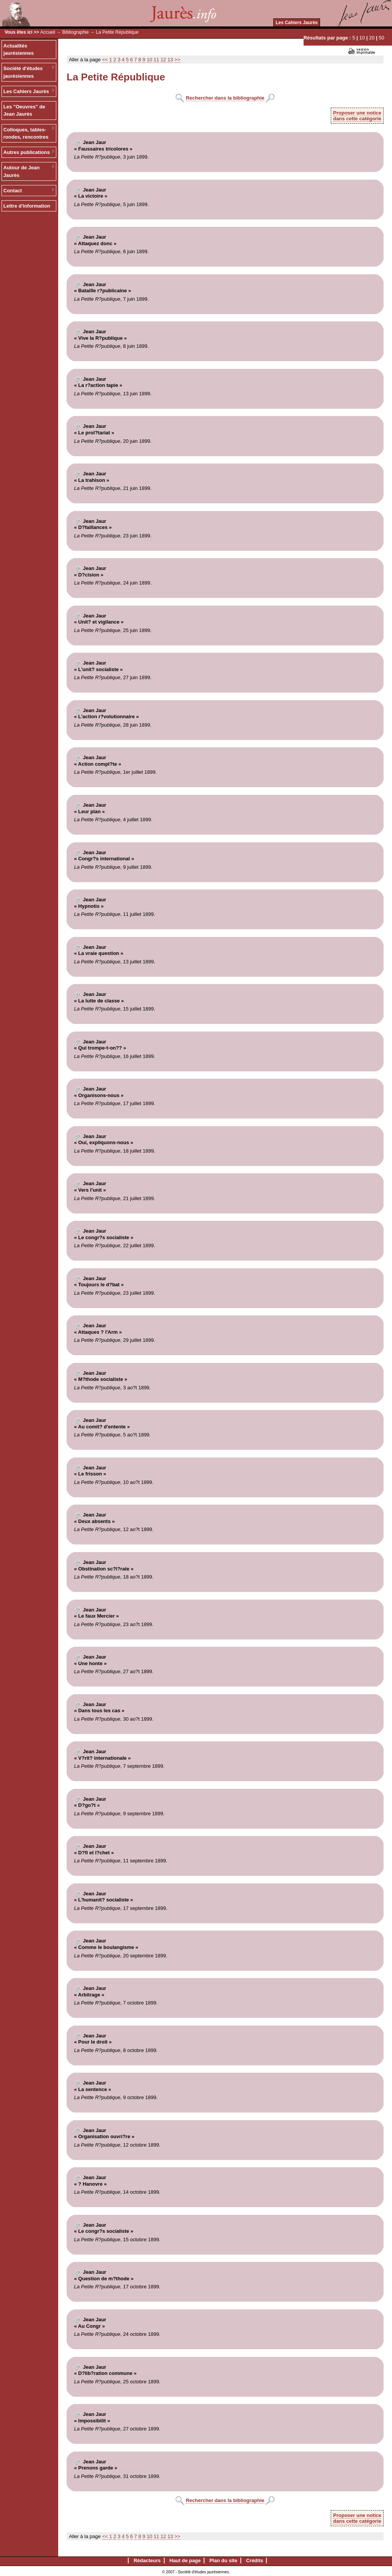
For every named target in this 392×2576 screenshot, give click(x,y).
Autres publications (26, 152)
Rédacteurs (147, 2560)
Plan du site (223, 2560)
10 (362, 38)
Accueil (47, 32)
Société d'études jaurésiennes (23, 72)
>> (177, 59)
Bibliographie (75, 32)
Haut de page (185, 2560)
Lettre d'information (26, 206)
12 (163, 59)
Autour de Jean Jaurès (21, 171)
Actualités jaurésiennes (18, 49)
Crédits (254, 2560)
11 (156, 59)
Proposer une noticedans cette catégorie (357, 115)
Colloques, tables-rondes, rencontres (26, 133)
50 (381, 38)
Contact (12, 190)
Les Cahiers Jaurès (297, 22)
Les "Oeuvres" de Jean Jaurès (24, 110)
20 (371, 38)
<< (105, 59)
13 (170, 59)
